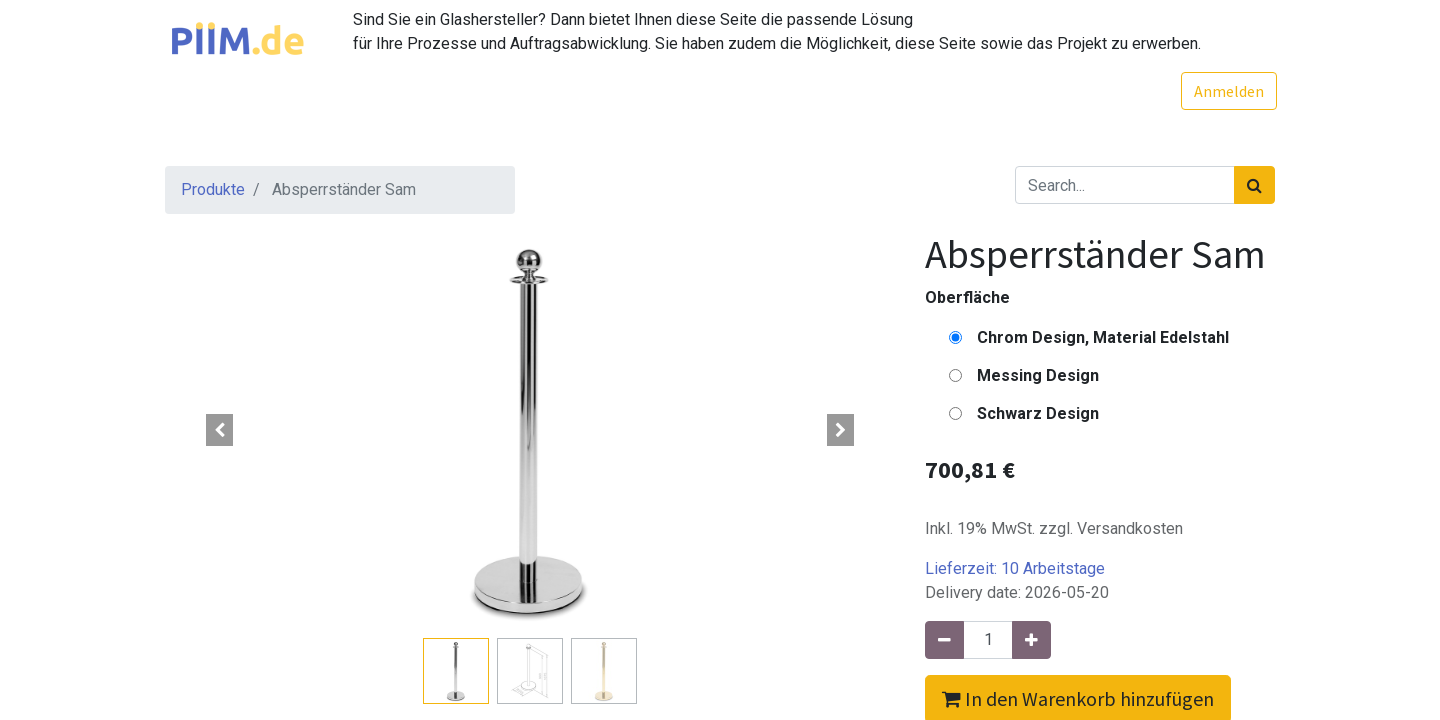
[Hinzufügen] (1031, 640)
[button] (220, 430)
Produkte (213, 189)
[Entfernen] (944, 640)
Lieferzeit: (1015, 568)
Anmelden (1227, 91)
